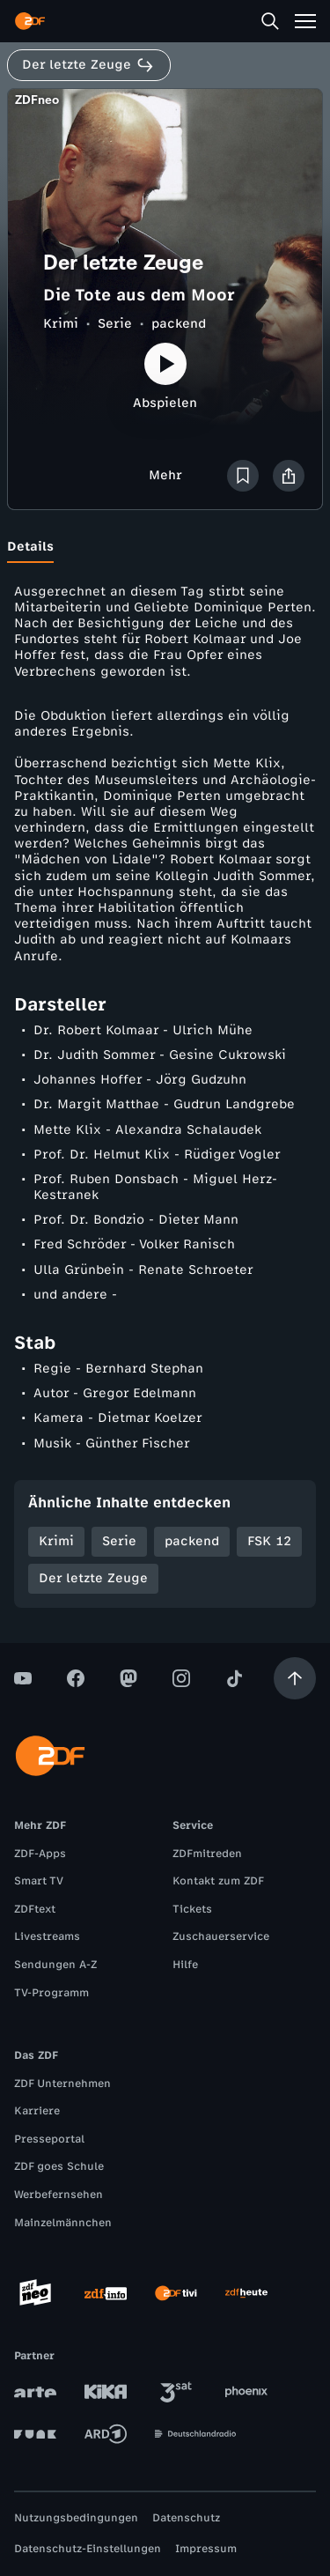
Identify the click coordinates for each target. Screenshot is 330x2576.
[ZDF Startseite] (30, 21)
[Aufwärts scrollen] (295, 1678)
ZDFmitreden (207, 1853)
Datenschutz (186, 2518)
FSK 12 (269, 1541)
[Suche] (270, 21)
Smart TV (38, 1881)
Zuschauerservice (220, 1936)
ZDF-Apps (40, 1853)
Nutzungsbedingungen (76, 2518)
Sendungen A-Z (55, 1964)
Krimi (60, 323)
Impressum (206, 2549)
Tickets (192, 1909)
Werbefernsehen (58, 2194)
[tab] (30, 547)
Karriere (37, 2111)
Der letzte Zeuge (93, 1578)
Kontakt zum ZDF (218, 1881)
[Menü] (305, 21)
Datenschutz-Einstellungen (87, 2549)
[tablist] (165, 547)
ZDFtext (34, 1909)
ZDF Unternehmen (62, 2083)
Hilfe (185, 1964)
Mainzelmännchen (63, 2223)
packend (178, 323)
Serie (115, 323)
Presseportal (49, 2139)
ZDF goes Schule (59, 2166)
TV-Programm (51, 1993)
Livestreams (47, 1936)
